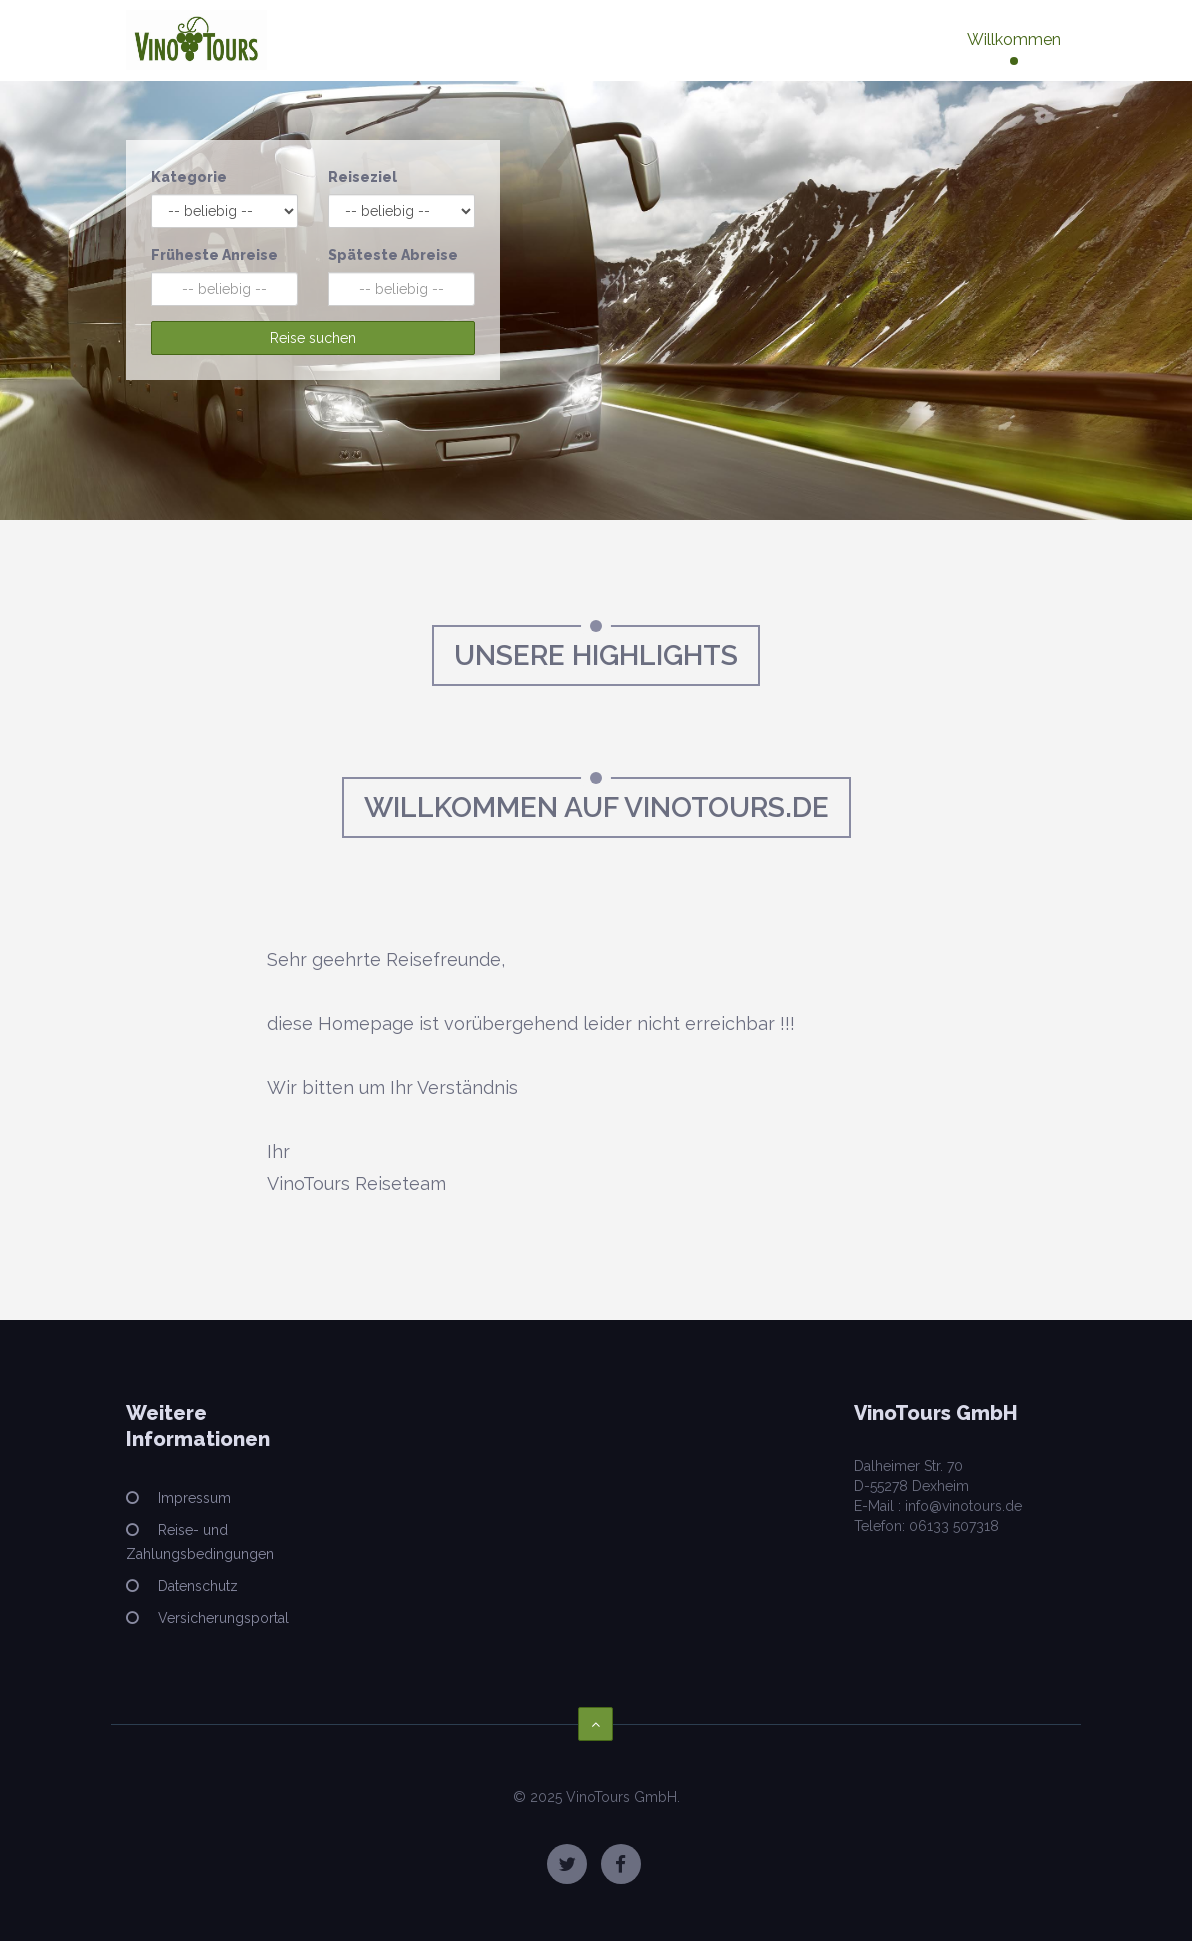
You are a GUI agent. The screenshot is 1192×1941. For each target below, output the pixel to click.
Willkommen (1014, 39)
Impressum (192, 1498)
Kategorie (189, 177)
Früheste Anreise (214, 255)
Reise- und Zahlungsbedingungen (200, 1542)
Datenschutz (196, 1586)
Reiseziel (362, 177)
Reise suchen (313, 338)
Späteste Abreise (393, 255)
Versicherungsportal (221, 1618)
